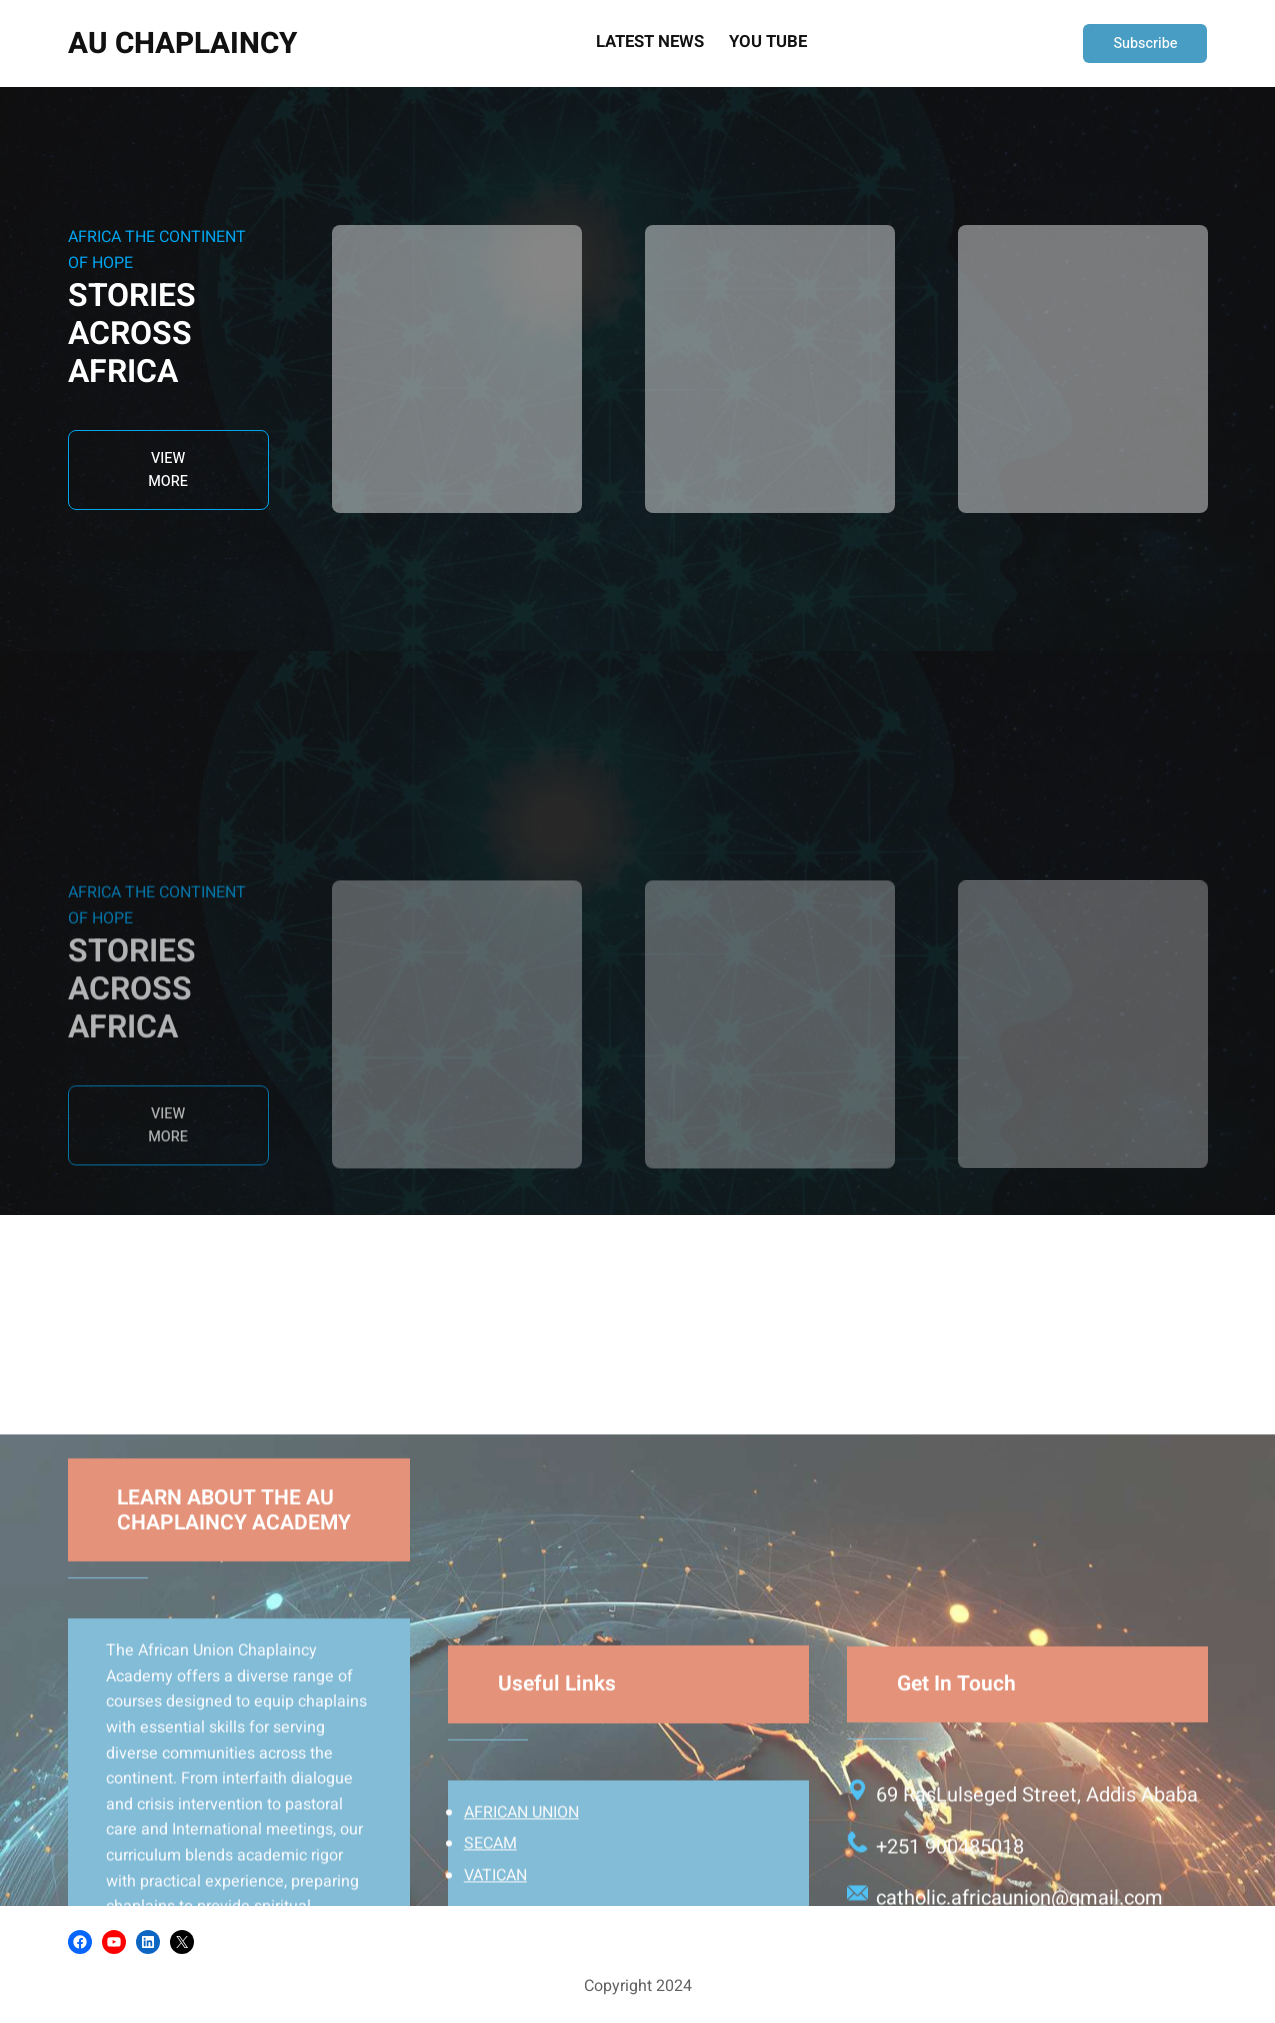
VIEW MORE (168, 470)
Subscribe (1145, 43)
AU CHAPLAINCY (182, 43)
